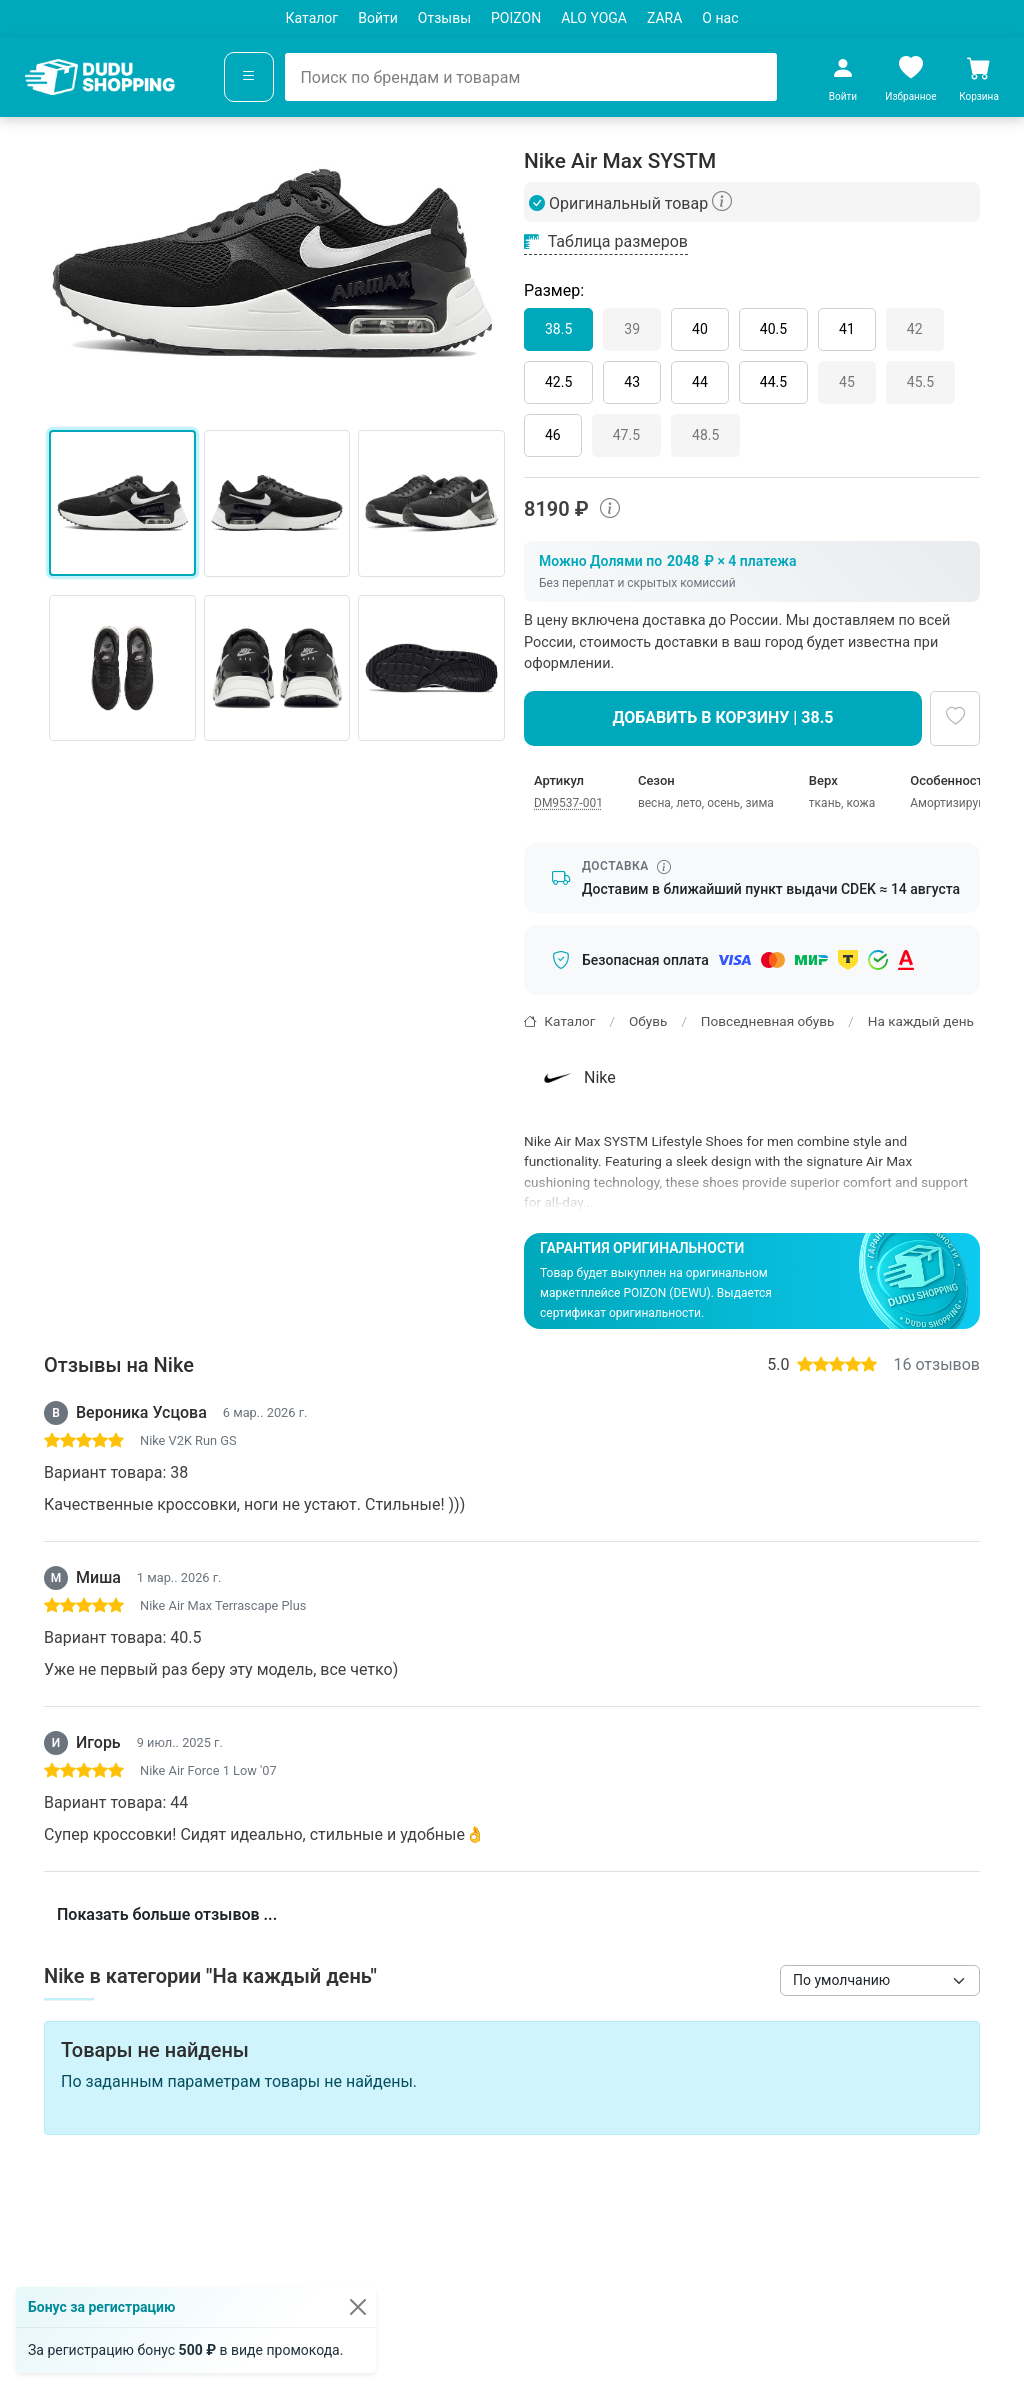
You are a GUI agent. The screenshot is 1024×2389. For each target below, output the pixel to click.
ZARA (664, 18)
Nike (577, 1078)
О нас (720, 18)
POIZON (516, 18)
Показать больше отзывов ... (167, 1914)
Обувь (648, 1021)
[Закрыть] (358, 2307)
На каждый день (921, 1021)
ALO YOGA (594, 18)
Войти (378, 18)
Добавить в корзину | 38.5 (723, 717)
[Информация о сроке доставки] (664, 867)
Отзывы (444, 18)
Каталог (312, 18)
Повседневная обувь (768, 1021)
